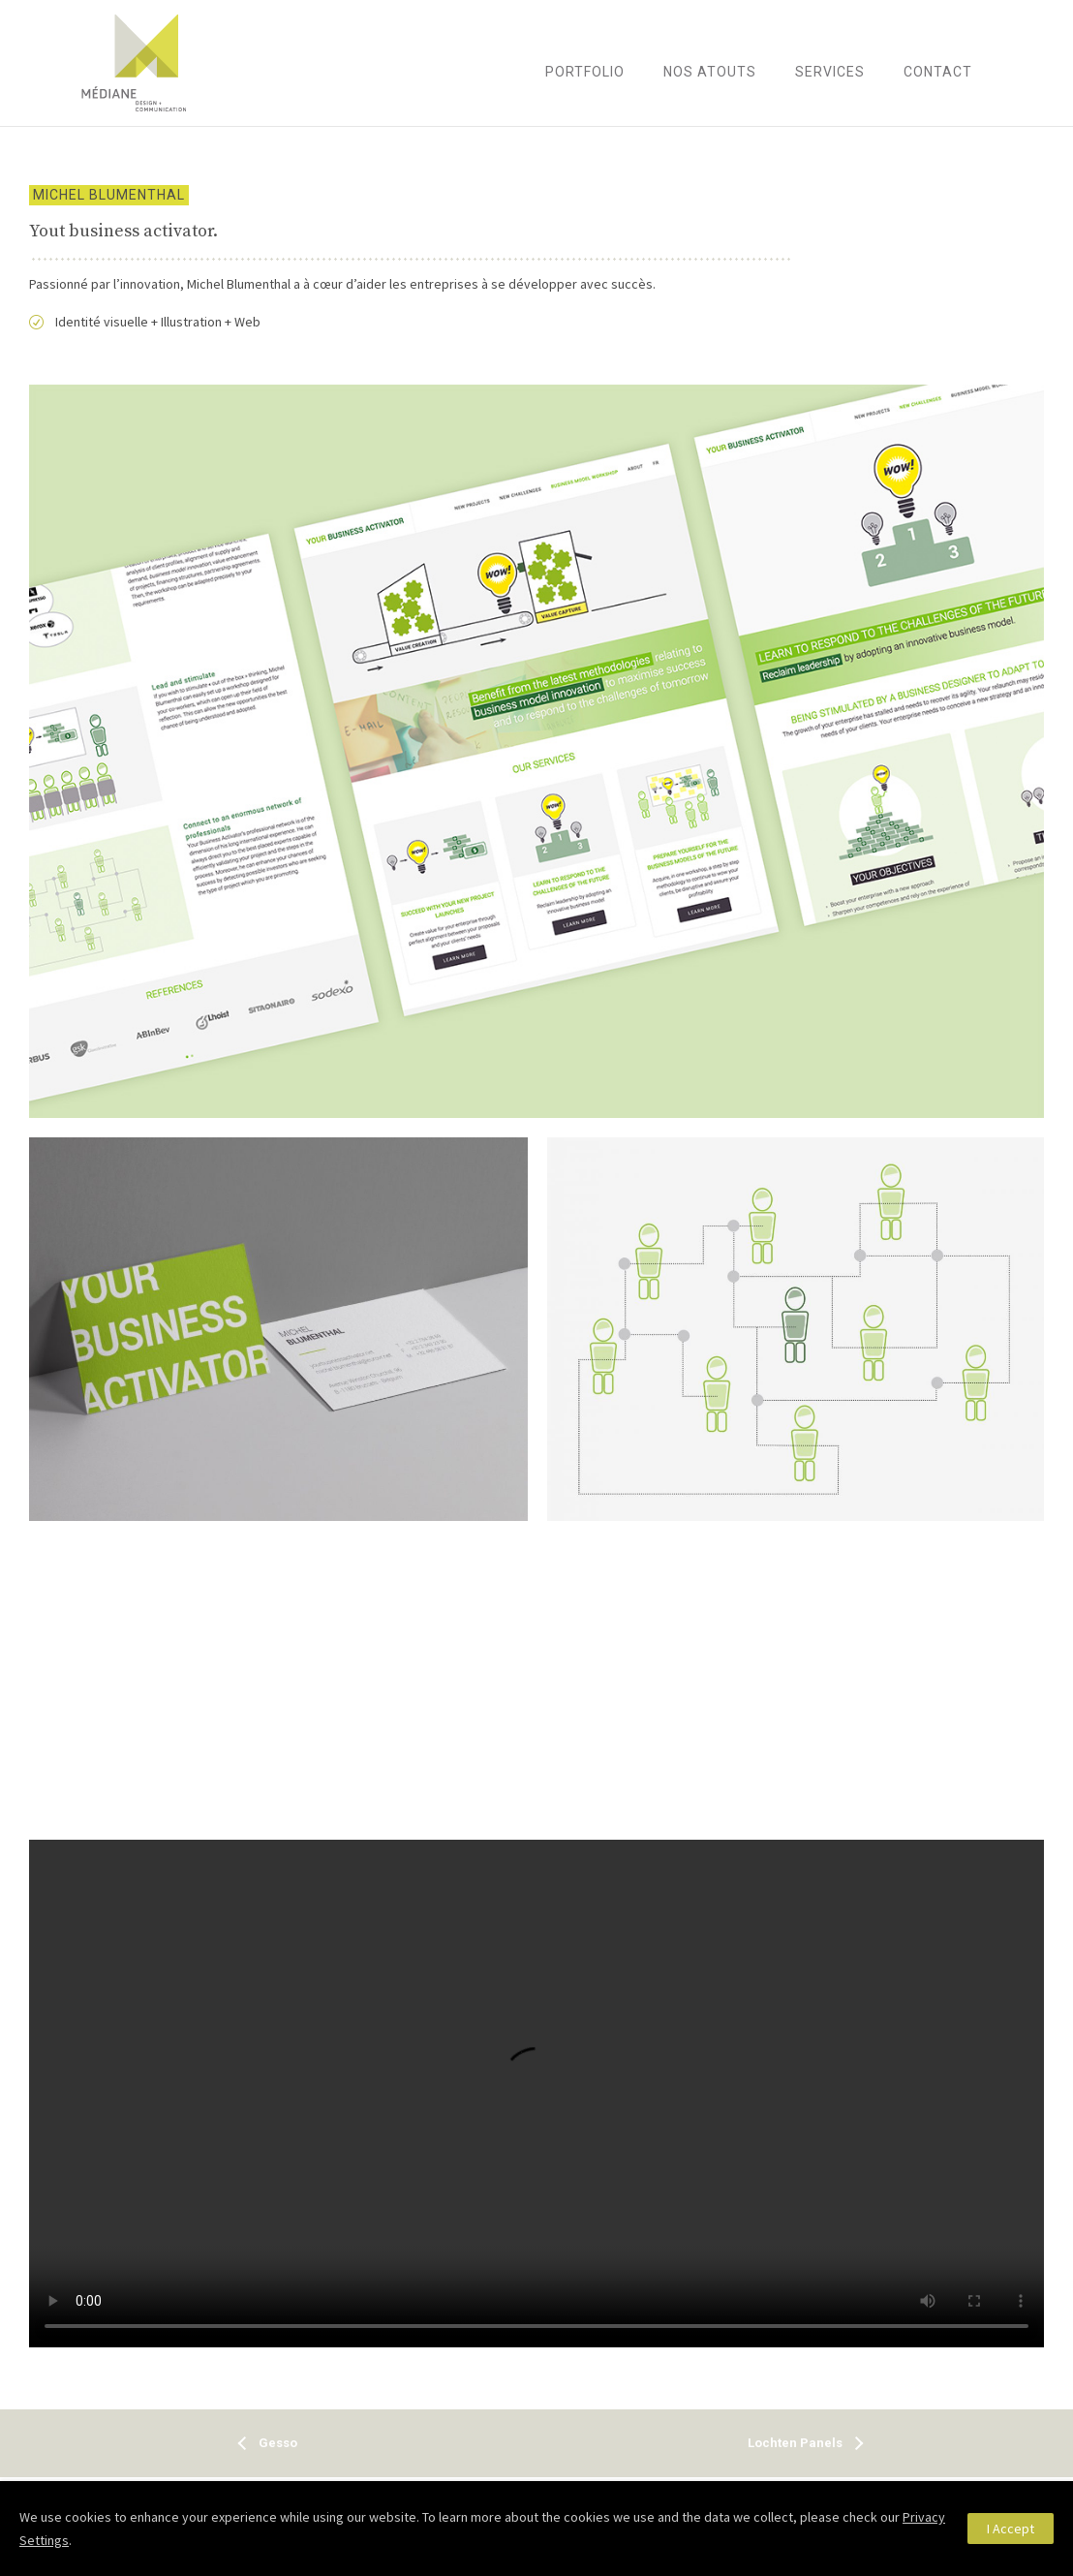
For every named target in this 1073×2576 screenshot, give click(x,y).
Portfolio (585, 71)
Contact (938, 71)
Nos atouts (709, 71)
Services (830, 71)
